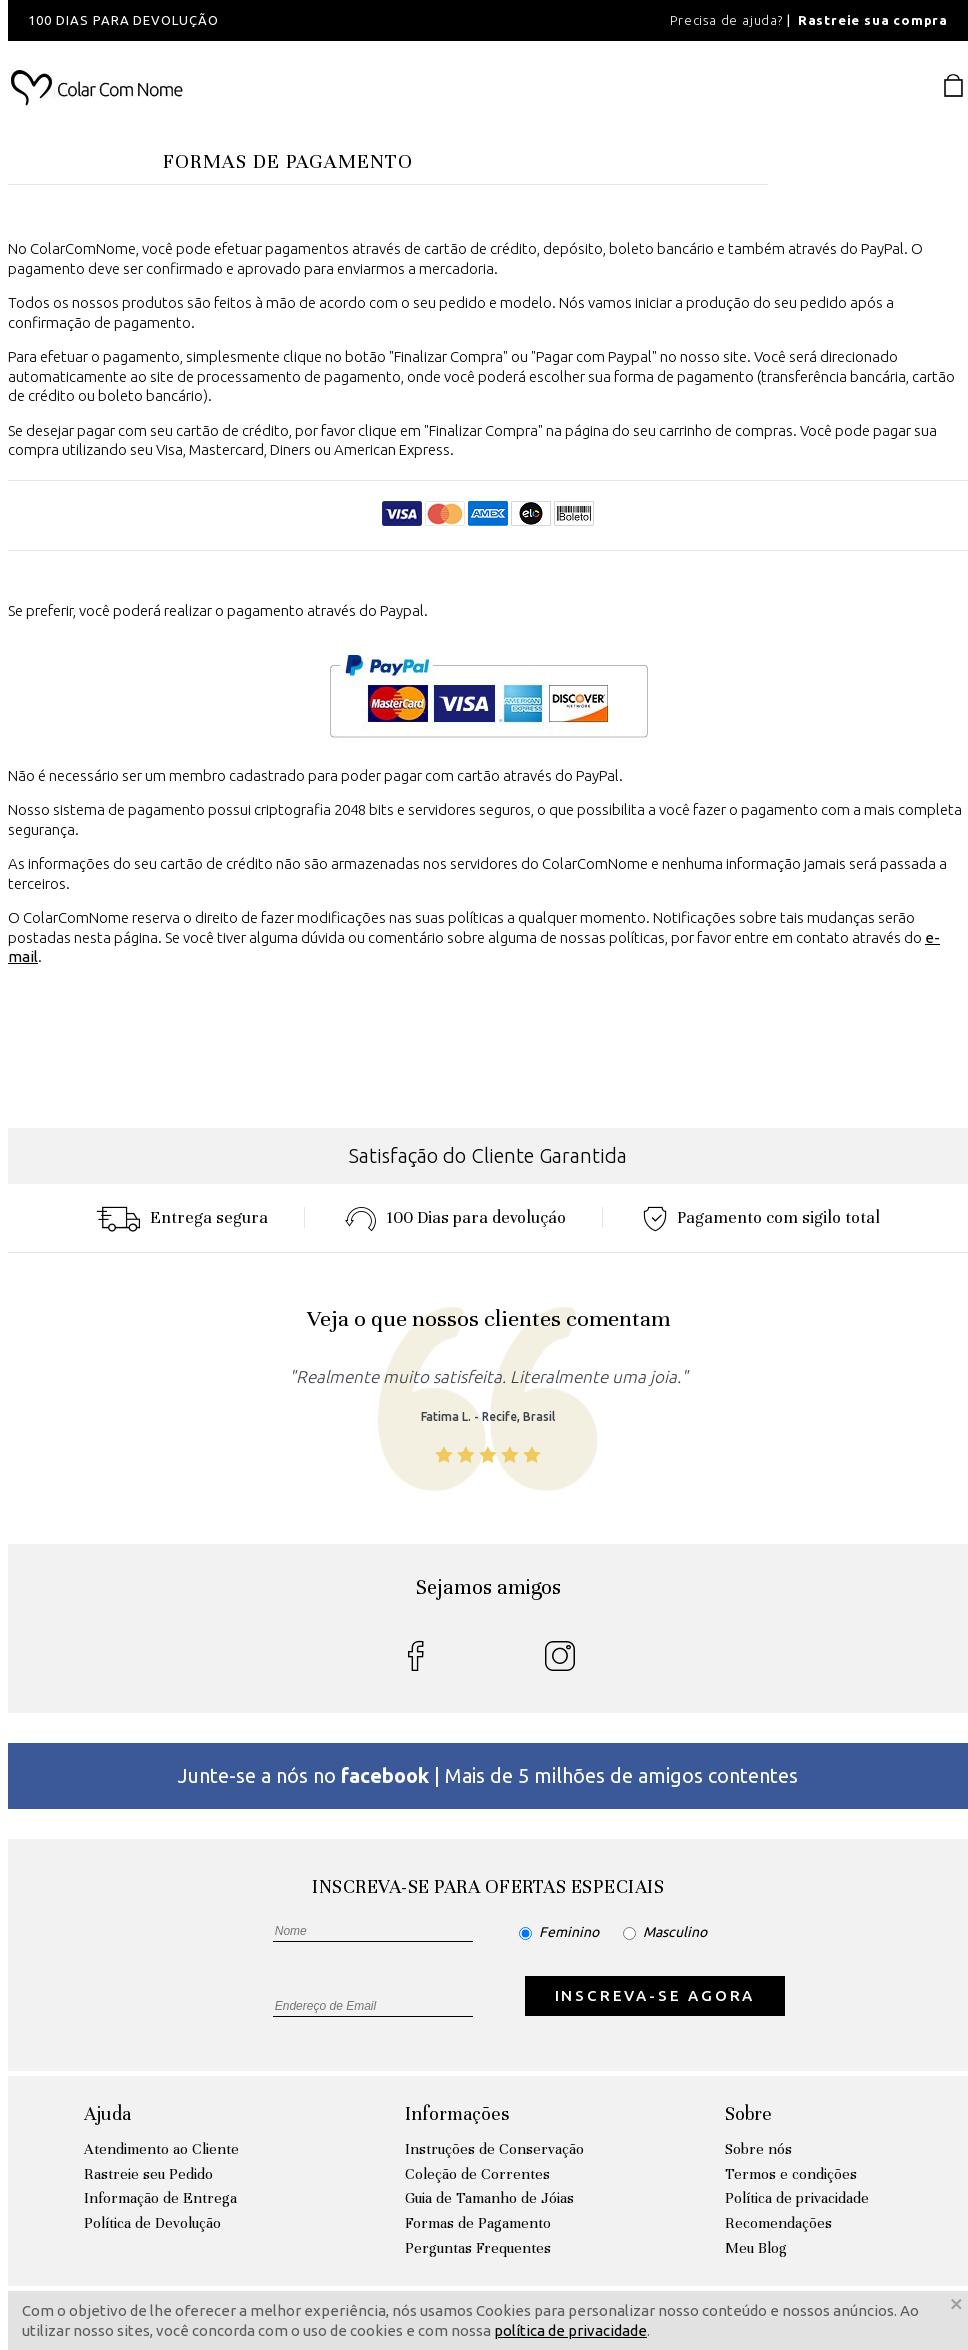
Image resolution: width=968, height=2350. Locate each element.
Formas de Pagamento (478, 2223)
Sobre (748, 2113)
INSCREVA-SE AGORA (655, 1995)
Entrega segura (182, 1217)
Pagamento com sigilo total (761, 1217)
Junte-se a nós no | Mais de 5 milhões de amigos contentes (488, 1775)
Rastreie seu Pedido (148, 2174)
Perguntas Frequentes (478, 2248)
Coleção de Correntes (477, 2174)
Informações (457, 2113)
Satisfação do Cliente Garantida (488, 1155)
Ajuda (107, 2113)
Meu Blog (756, 2248)
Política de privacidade (797, 2198)
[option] (278, 20)
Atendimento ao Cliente (161, 2149)
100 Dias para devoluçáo (455, 1217)
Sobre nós (758, 2149)
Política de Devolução (152, 2223)
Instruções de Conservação (494, 2149)
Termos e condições (791, 2174)
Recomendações (778, 2223)
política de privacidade (570, 2330)
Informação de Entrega (160, 2198)
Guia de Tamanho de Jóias (489, 2198)
